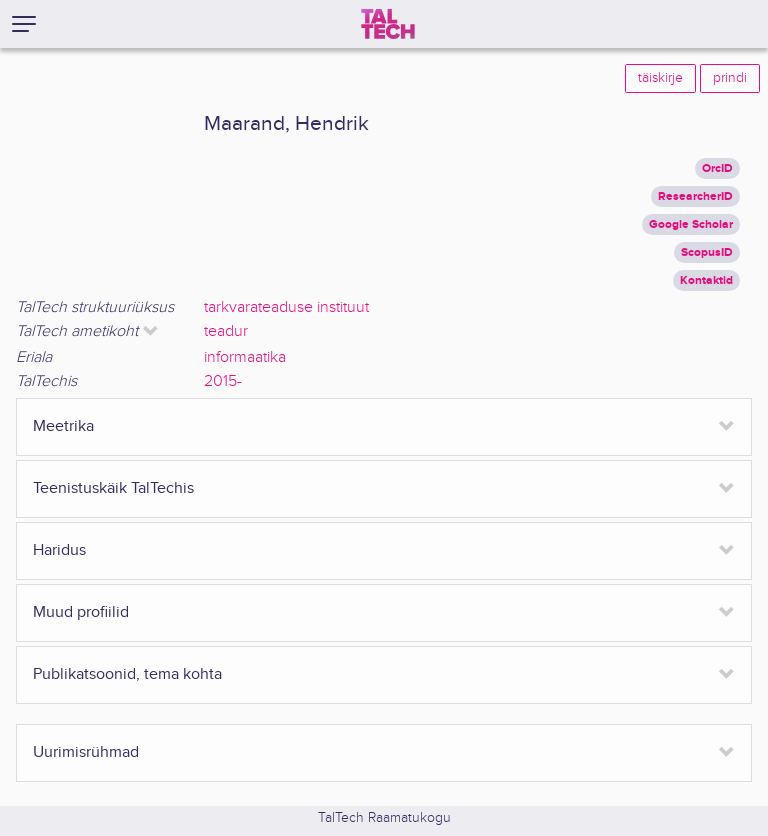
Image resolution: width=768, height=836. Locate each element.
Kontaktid (706, 280)
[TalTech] (388, 24)
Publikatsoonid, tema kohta (127, 674)
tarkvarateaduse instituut (286, 307)
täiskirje (660, 78)
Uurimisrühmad (86, 752)
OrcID (717, 168)
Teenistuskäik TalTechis (113, 488)
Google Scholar (691, 224)
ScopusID (707, 252)
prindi (730, 78)
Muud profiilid (81, 612)
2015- (223, 381)
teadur (226, 331)
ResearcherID (695, 196)
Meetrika (63, 426)
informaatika (245, 357)
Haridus (59, 550)
